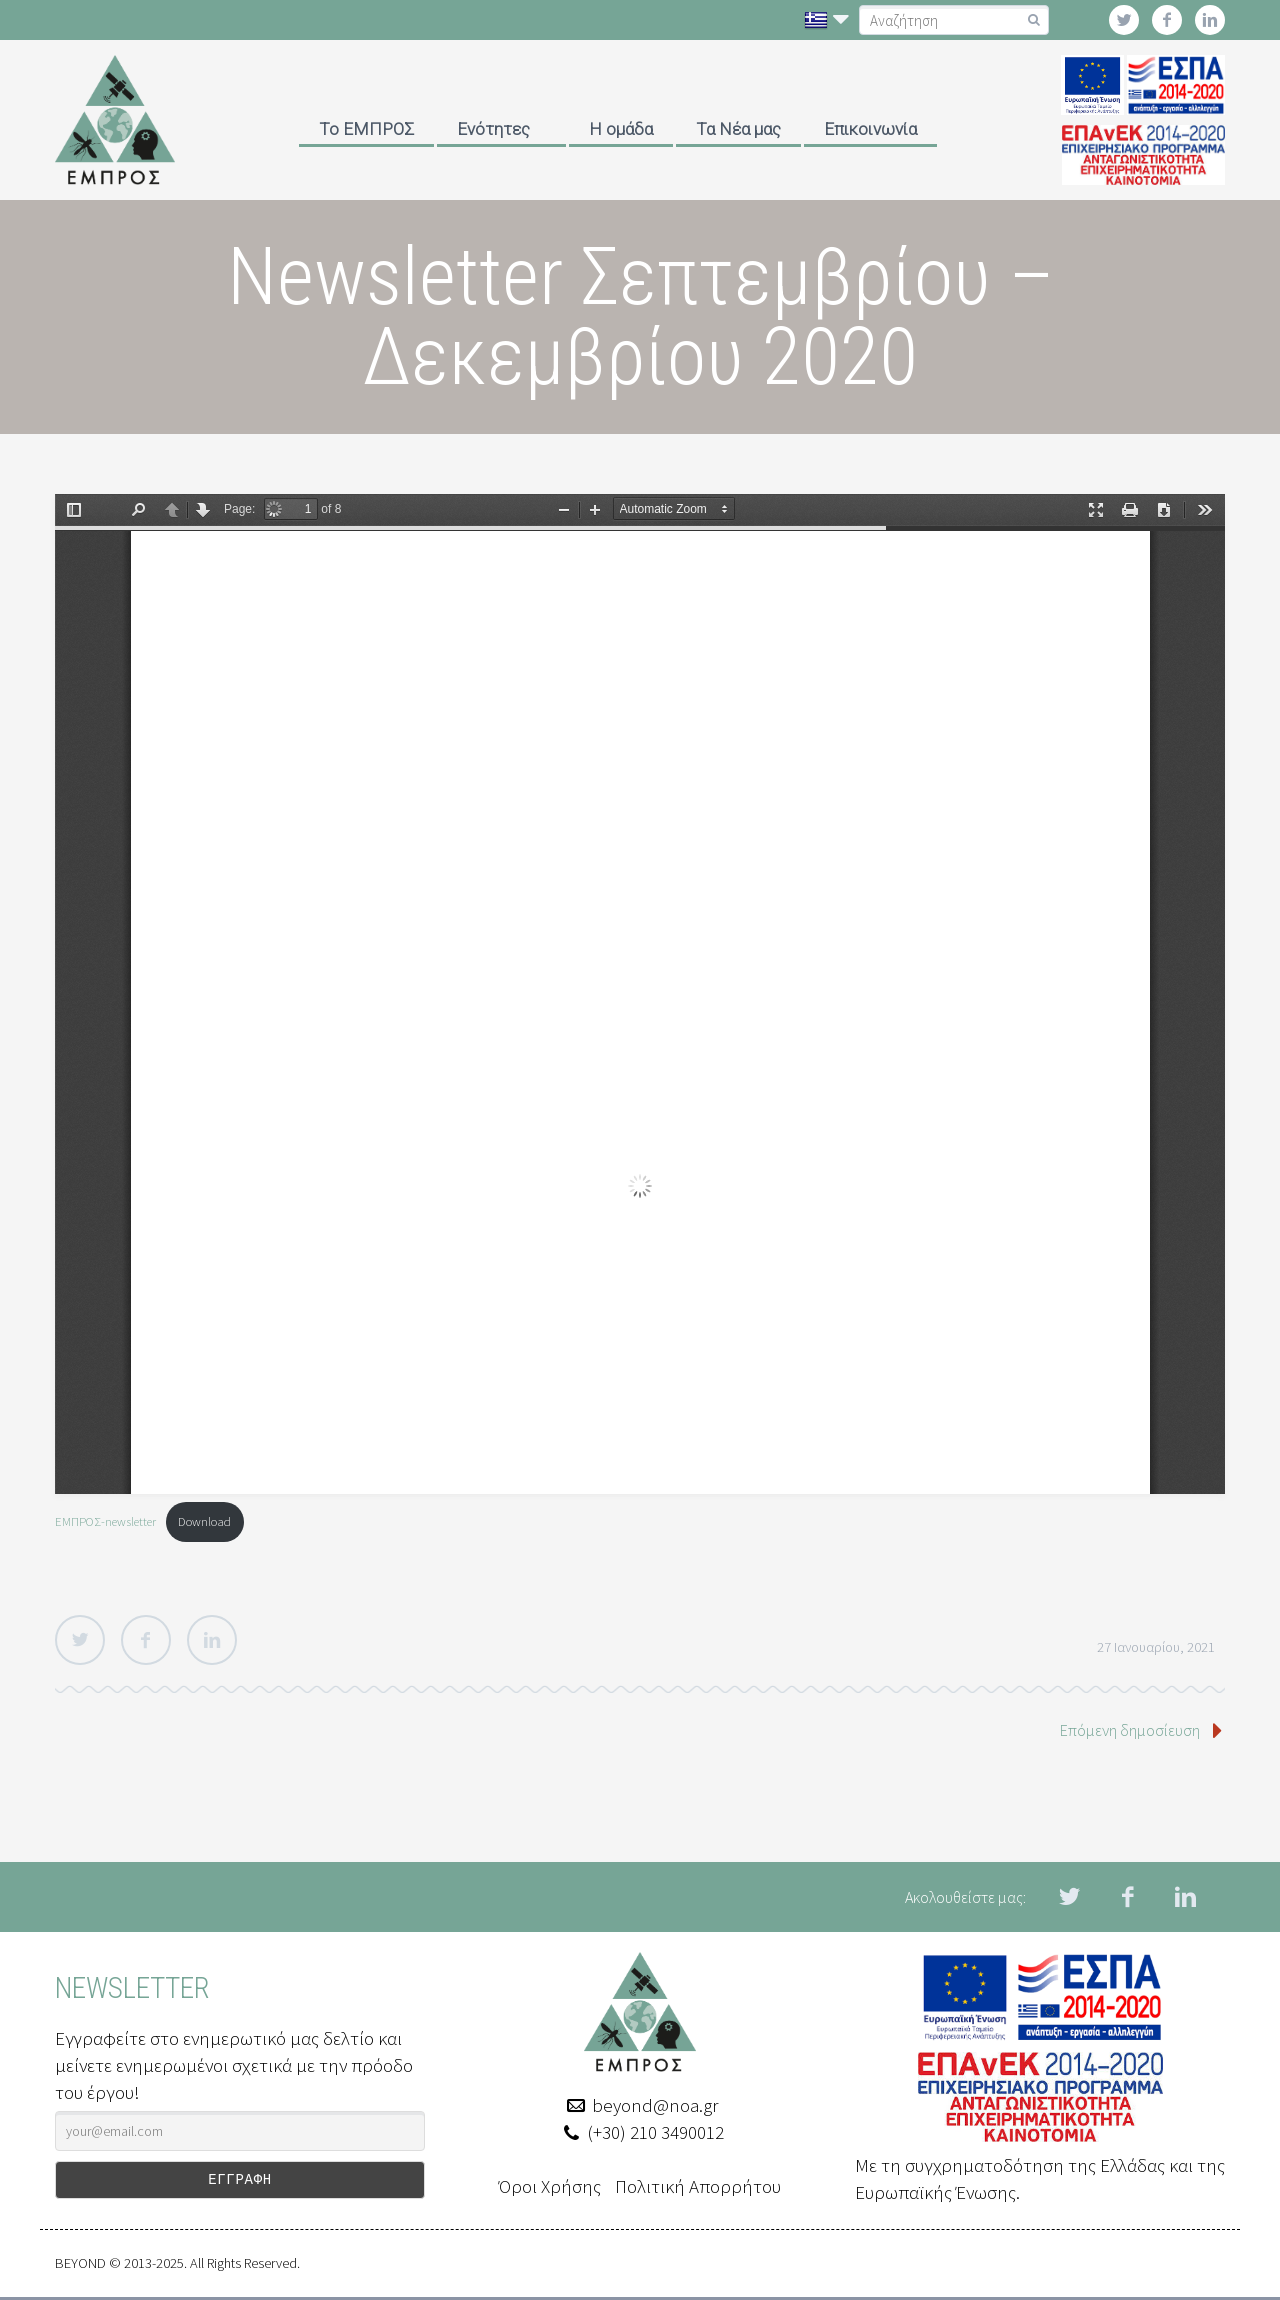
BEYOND (80, 2266)
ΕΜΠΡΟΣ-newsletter (105, 1521)
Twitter (80, 1640)
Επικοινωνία (870, 129)
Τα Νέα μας (738, 129)
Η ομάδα (621, 129)
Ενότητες (493, 129)
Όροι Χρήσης (550, 2186)
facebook (1167, 20)
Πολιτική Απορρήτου (698, 2186)
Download (204, 1521)
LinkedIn (212, 1640)
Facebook (146, 1640)
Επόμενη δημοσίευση (1130, 1730)
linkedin (1210, 20)
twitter (1124, 20)
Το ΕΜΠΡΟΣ (366, 129)
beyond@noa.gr (655, 2105)
